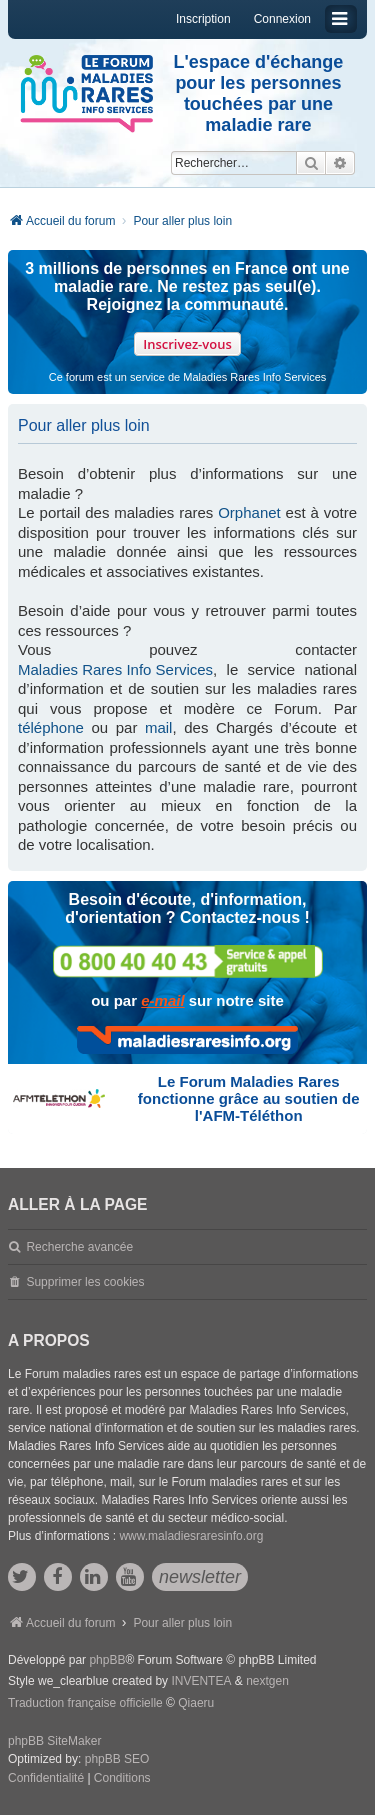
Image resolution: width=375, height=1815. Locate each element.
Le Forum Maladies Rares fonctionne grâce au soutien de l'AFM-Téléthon (249, 1098)
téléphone (51, 727)
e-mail (162, 1000)
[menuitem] (46, 1779)
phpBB (107, 1660)
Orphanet (249, 512)
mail (159, 727)
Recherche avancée (79, 1247)
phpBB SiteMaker (54, 1741)
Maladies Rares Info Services (115, 669)
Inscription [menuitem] (203, 19)
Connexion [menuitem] (282, 19)
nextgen (267, 1681)
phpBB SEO (117, 1759)
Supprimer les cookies (85, 1282)
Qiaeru (196, 1703)
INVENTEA (201, 1681)
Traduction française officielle (85, 1703)
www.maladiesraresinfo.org (191, 1536)
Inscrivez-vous (187, 344)
